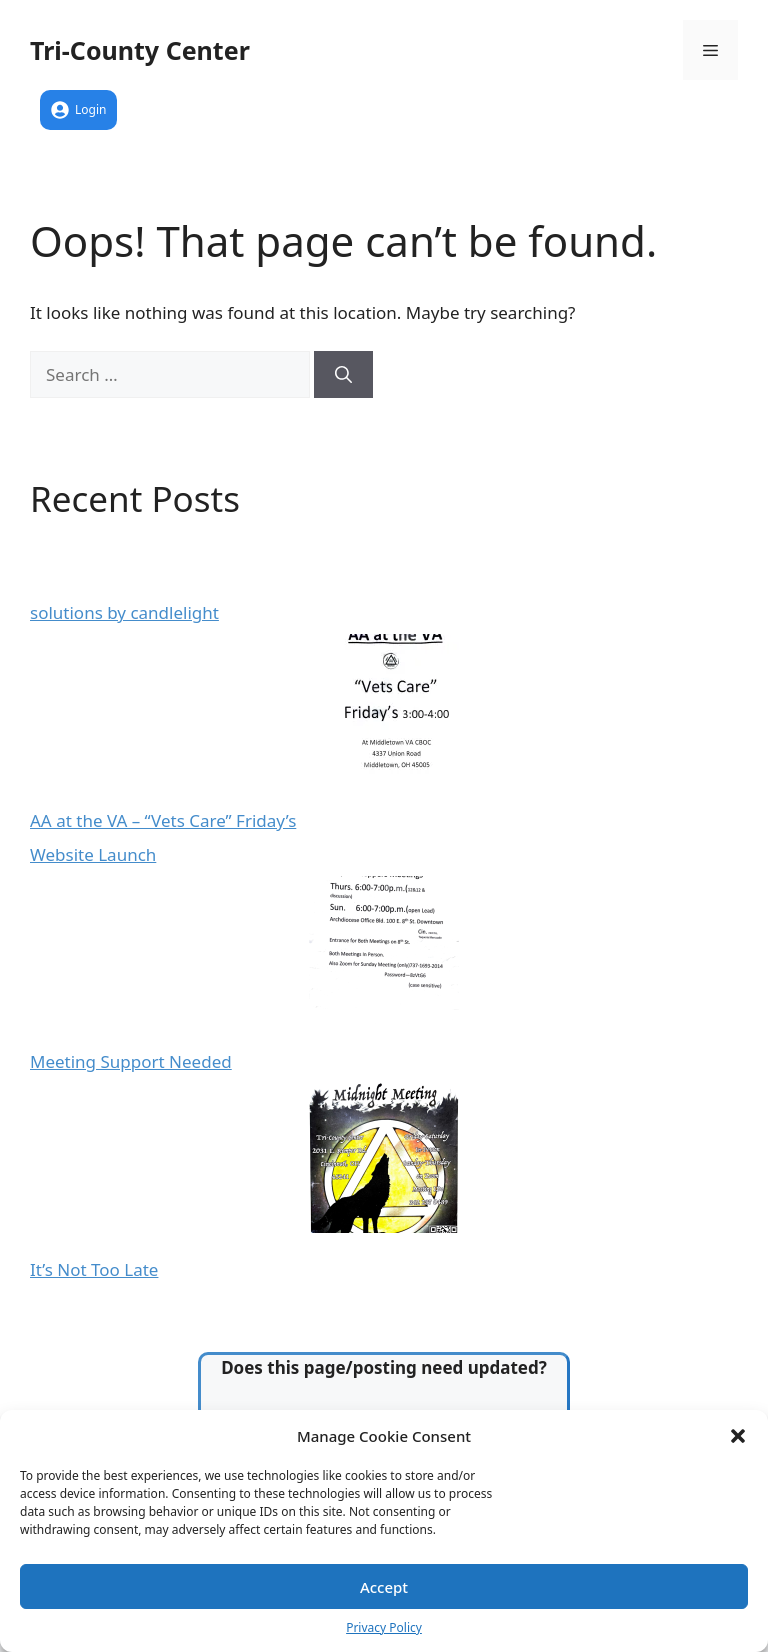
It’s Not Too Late (94, 1269)
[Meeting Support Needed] (384, 954)
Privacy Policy (384, 1627)
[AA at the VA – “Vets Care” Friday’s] (384, 712)
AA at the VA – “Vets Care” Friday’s (163, 820)
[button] (738, 1436)
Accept (384, 1587)
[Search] (343, 375)
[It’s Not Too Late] (384, 1161)
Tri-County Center (140, 50)
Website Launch (93, 854)
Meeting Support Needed (131, 1061)
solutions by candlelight (124, 612)
